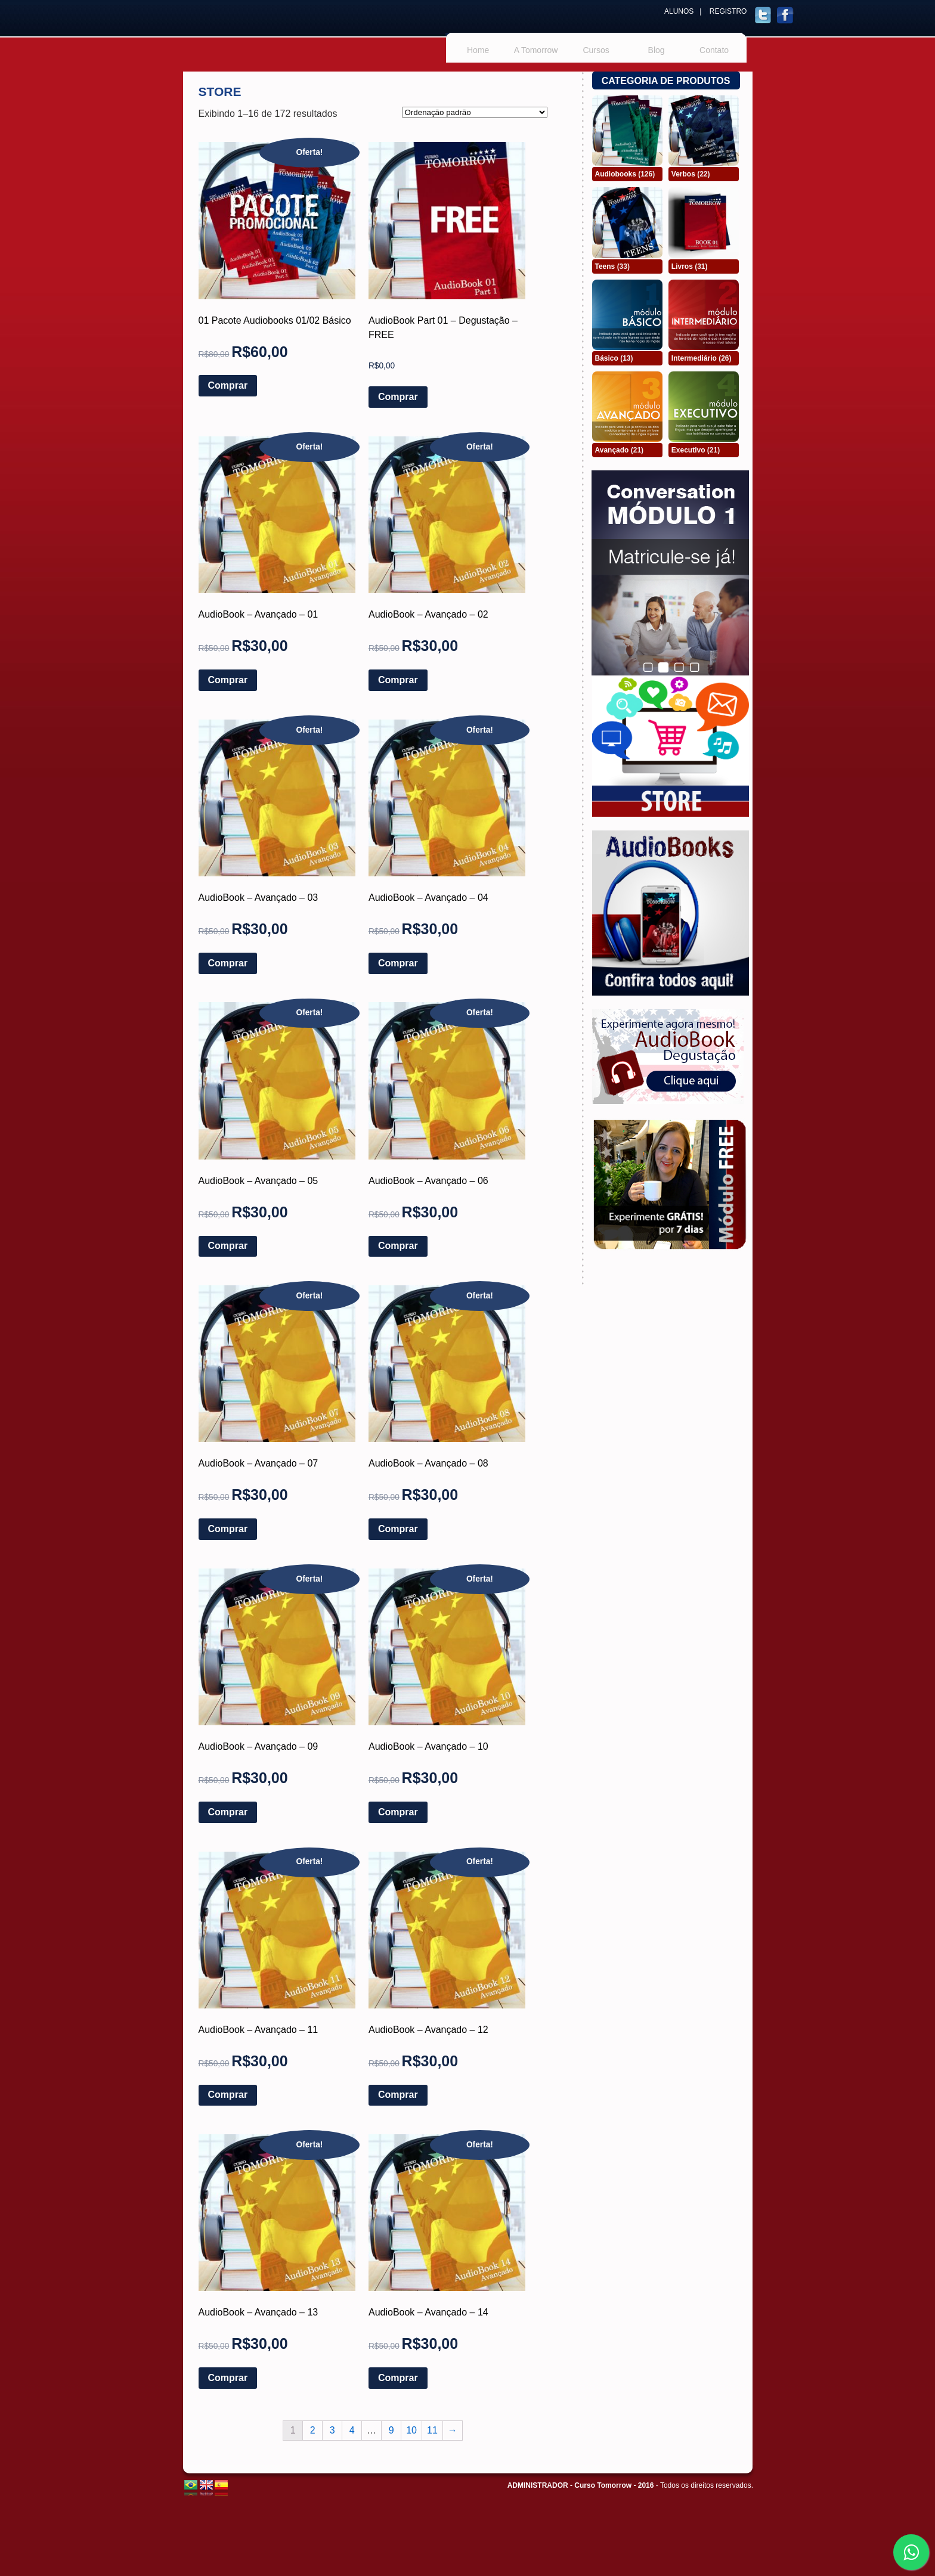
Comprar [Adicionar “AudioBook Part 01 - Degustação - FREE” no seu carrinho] (398, 397)
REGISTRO (728, 11)
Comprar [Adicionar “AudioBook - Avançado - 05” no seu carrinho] (228, 1246)
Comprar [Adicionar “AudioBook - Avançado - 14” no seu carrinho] (398, 2378)
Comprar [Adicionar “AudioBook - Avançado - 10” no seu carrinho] (398, 1812)
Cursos (596, 50)
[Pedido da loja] (474, 112)
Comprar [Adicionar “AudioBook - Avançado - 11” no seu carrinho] (228, 2095)
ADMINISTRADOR (537, 2485)
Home (478, 50)
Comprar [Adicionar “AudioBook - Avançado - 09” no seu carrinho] (228, 1812)
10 (411, 2430)
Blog (656, 50)
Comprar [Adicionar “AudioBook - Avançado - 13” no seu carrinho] (228, 2378)
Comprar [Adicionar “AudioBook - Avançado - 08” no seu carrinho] (398, 1529)
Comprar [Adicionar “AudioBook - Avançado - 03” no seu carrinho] (228, 963)
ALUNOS (678, 11)
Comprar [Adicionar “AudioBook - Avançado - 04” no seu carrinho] (398, 963)
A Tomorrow (536, 50)
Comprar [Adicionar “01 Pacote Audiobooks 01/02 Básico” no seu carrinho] (228, 385)
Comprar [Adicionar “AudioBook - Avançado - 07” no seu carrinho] (228, 1529)
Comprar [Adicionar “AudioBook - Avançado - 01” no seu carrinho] (228, 680)
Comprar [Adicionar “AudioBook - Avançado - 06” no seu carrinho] (398, 1246)
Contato (714, 50)
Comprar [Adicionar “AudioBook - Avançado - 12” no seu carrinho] (398, 2095)
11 (432, 2430)
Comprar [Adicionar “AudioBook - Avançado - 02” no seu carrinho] (398, 680)
